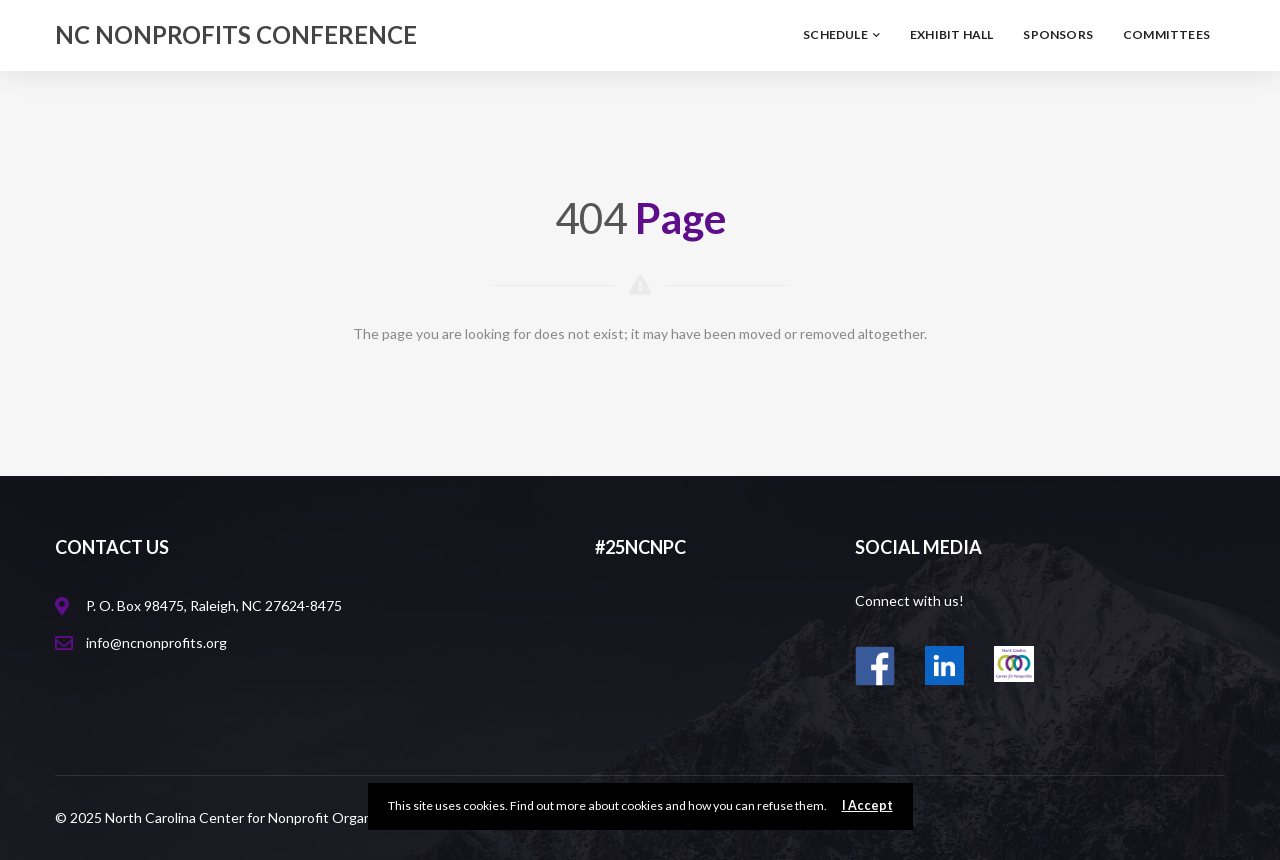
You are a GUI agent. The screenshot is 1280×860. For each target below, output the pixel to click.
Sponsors (1058, 34)
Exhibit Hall (951, 34)
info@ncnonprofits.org (156, 642)
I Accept (867, 805)
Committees (1166, 34)
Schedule (841, 34)
